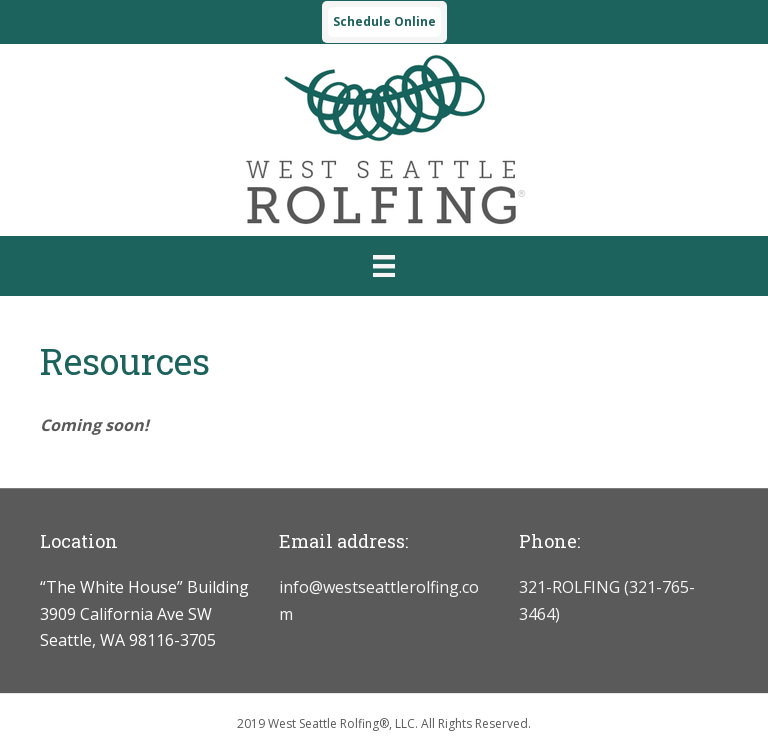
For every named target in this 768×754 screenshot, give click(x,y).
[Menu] (384, 266)
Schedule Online (384, 21)
